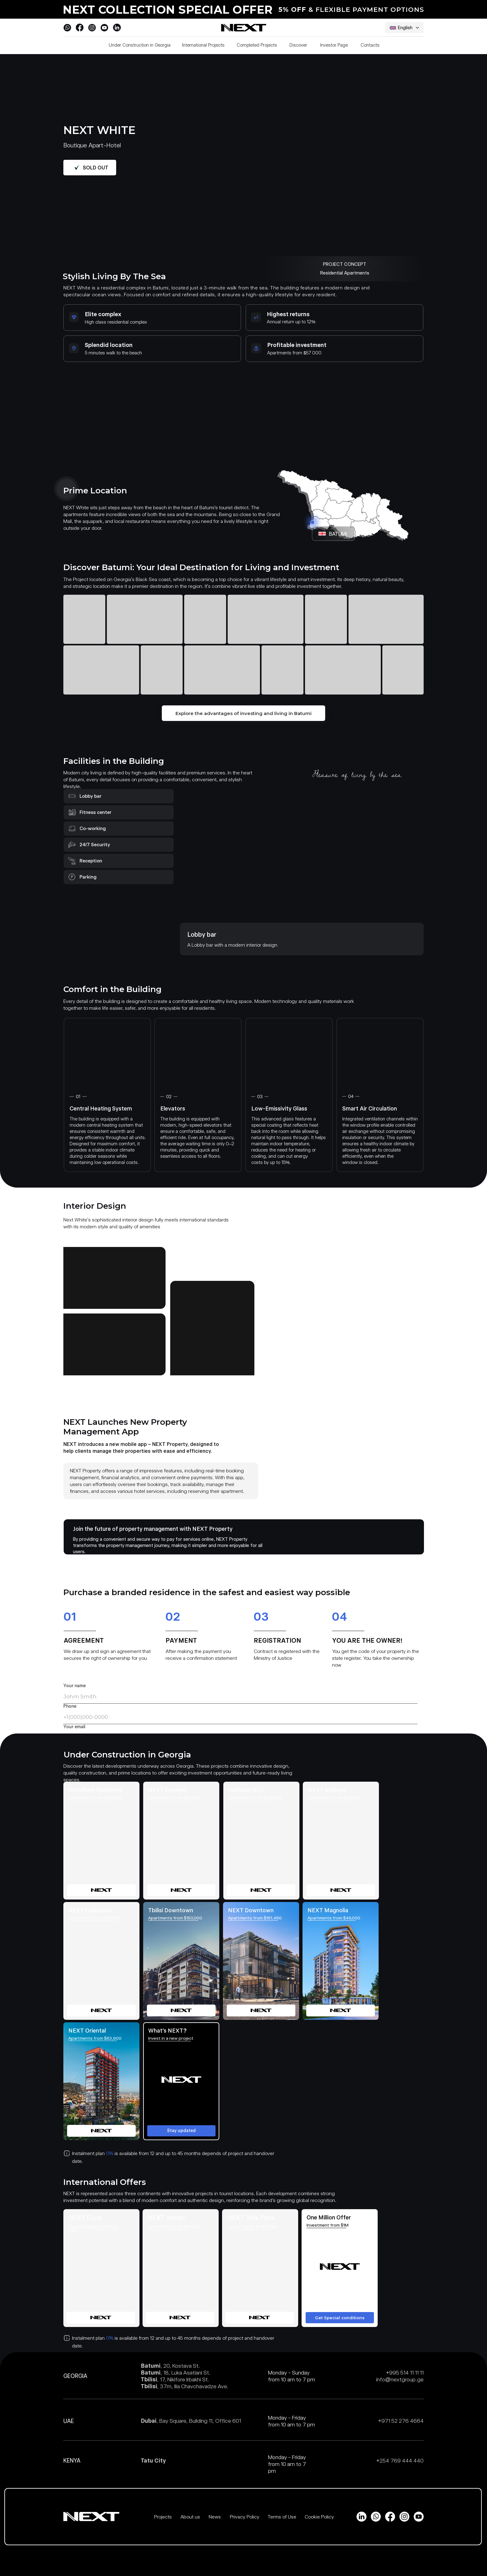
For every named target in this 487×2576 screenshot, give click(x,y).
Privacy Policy (244, 2517)
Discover (298, 45)
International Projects (203, 45)
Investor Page (334, 45)
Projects (163, 2517)
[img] (101, 1841)
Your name (74, 1685)
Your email (74, 1726)
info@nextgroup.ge (400, 2379)
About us (190, 2517)
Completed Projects (257, 45)
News (215, 2517)
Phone (69, 1706)
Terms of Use (282, 2517)
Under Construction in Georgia (140, 45)
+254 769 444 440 (400, 2460)
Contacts (370, 45)
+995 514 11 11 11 (405, 2372)
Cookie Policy (319, 2517)
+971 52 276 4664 (401, 2420)
